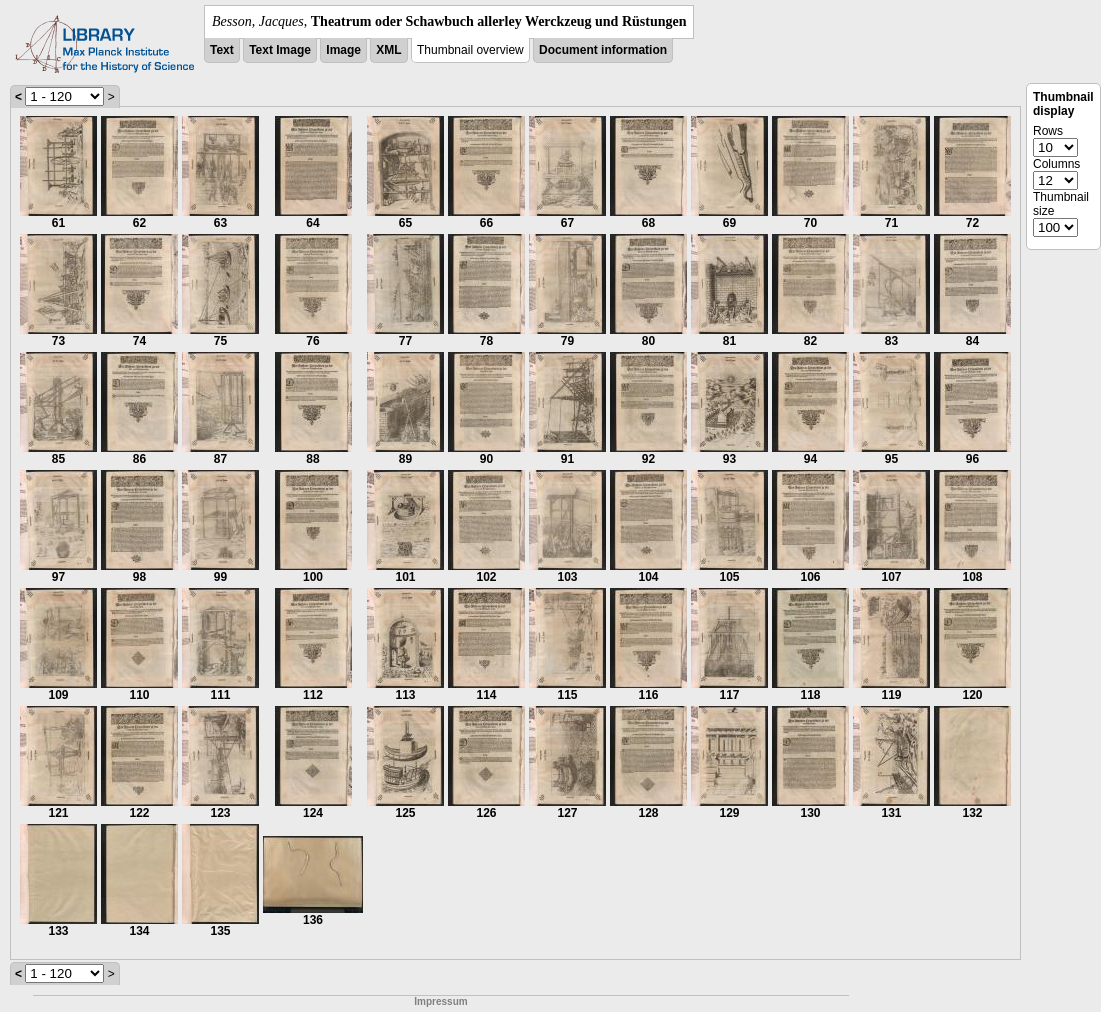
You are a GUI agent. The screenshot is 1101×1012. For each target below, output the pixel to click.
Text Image (280, 50)
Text (222, 50)
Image (343, 50)
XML (388, 50)
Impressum (440, 1001)
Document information (603, 50)
